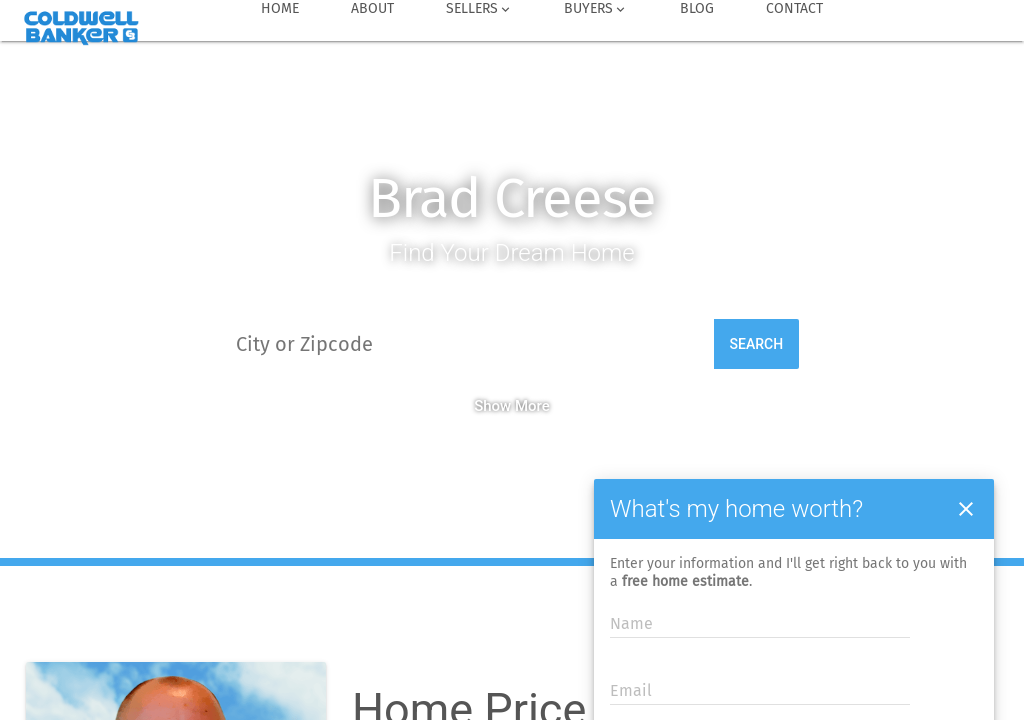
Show (492, 406)
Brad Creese (512, 198)
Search (757, 344)
